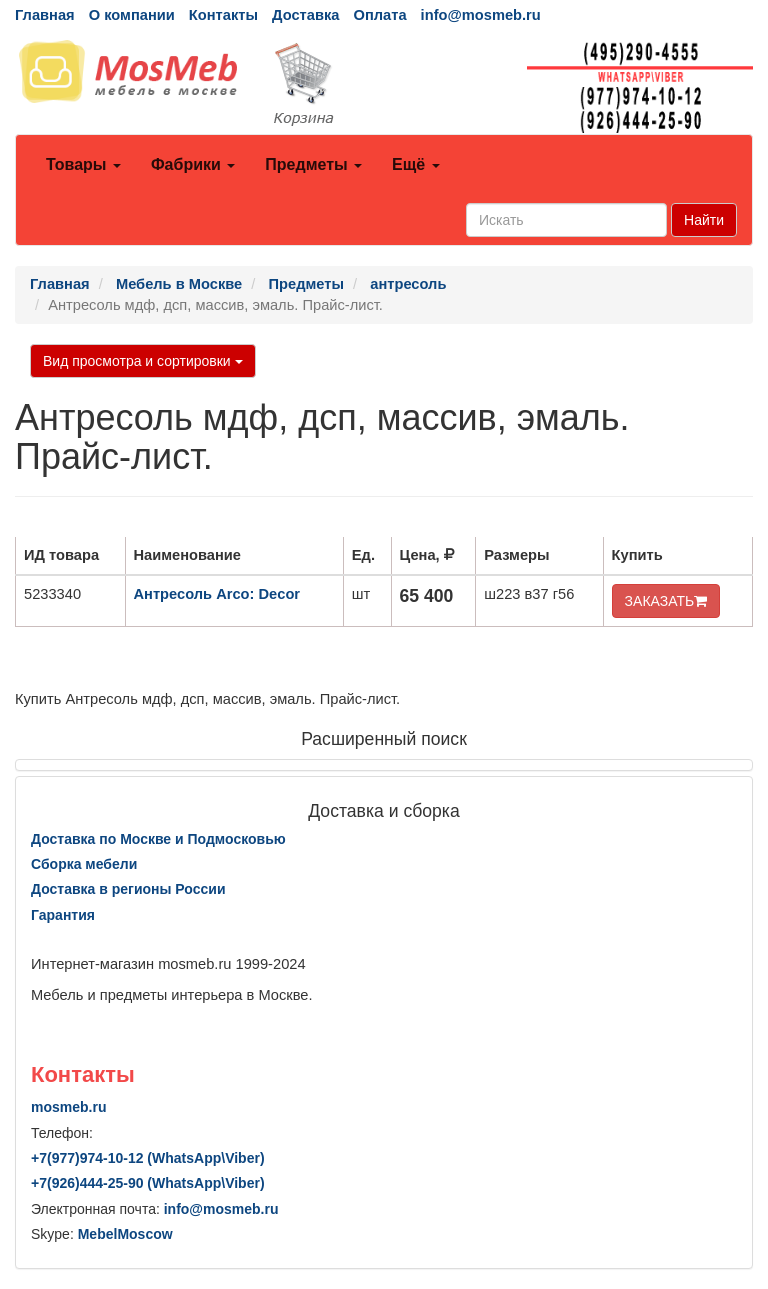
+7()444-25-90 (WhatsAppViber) (148, 1183)
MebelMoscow (125, 1234)
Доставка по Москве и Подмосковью (158, 839)
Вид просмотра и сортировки (143, 361)
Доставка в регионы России (128, 889)
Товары (83, 164)
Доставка (305, 15)
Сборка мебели (84, 864)
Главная (45, 15)
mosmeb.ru (68, 1107)
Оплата (379, 15)
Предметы (313, 164)
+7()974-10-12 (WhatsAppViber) (148, 1158)
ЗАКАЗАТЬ (666, 601)
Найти (704, 220)
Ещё (416, 164)
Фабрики (193, 164)
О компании (132, 15)
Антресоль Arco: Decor (217, 594)
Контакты (223, 15)
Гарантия (63, 915)
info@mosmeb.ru (481, 15)
